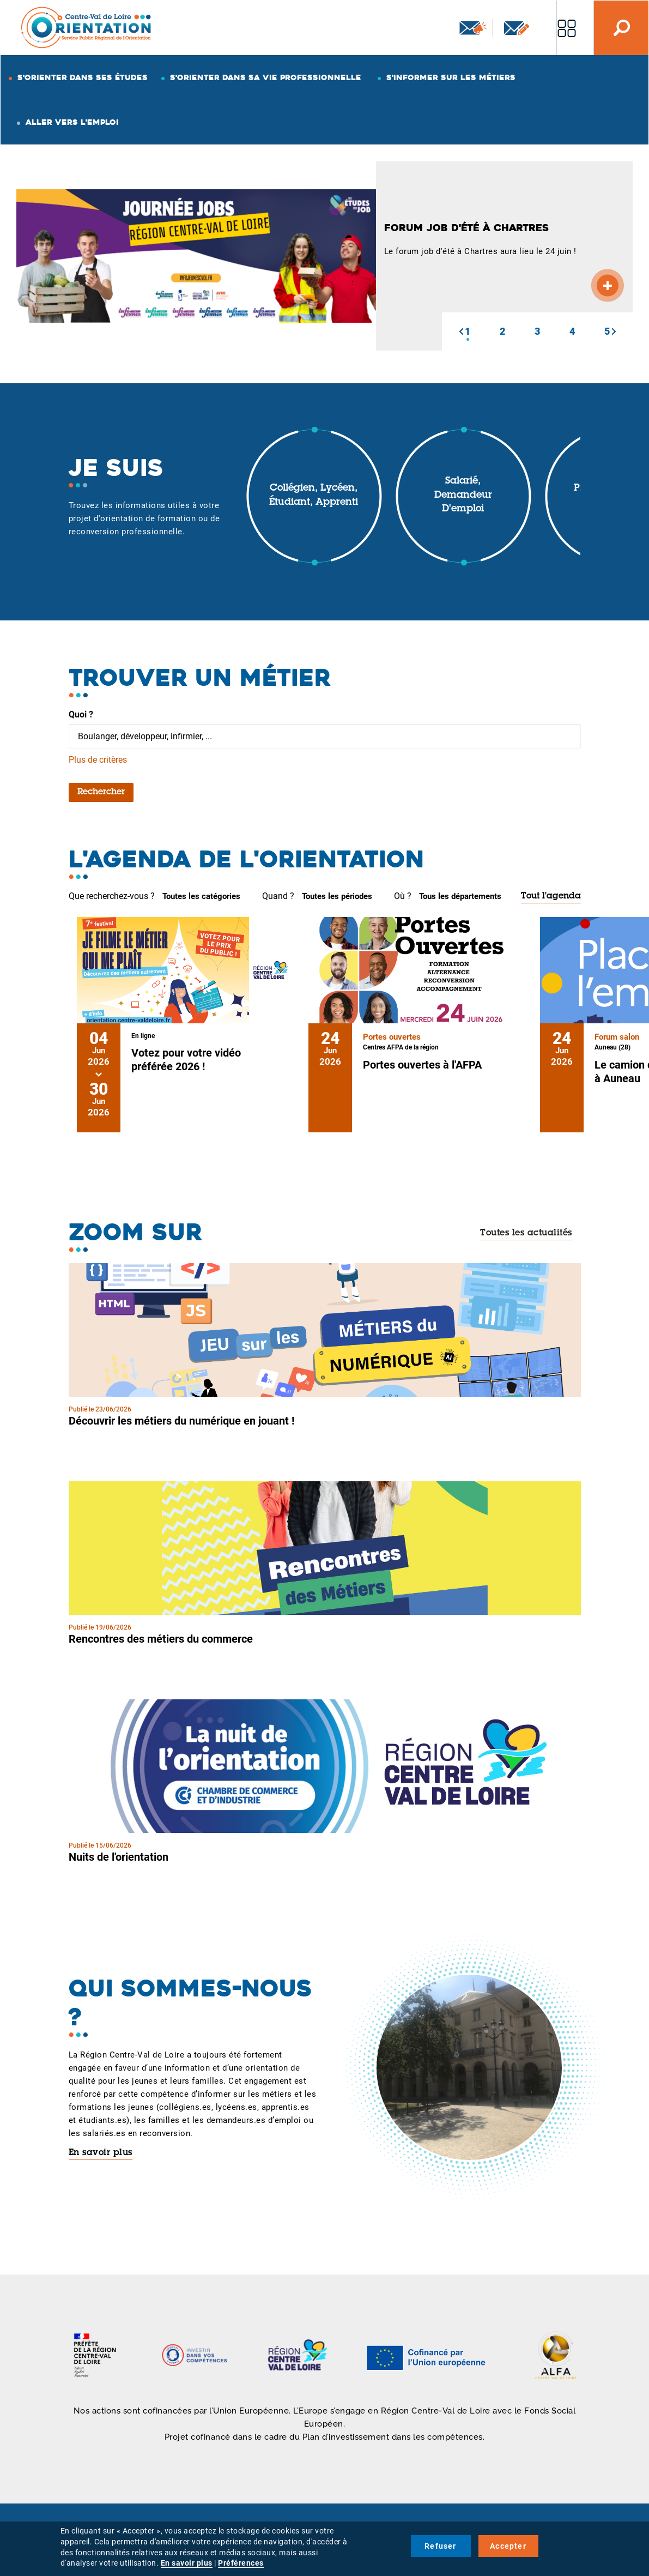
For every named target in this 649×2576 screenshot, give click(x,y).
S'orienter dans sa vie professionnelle (265, 77)
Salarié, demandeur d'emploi (463, 495)
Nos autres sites (566, 28)
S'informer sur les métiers (450, 77)
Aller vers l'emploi (72, 122)
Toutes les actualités (526, 1233)
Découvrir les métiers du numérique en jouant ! (181, 1420)
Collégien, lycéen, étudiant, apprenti (313, 496)
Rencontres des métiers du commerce (161, 1638)
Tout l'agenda (551, 896)
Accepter (508, 2546)
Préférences (241, 2563)
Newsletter (473, 28)
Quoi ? (81, 714)
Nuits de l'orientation (118, 1856)
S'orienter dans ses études (82, 77)
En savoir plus (100, 2153)
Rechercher (101, 792)
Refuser (440, 2546)
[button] (461, 331)
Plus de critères (98, 760)
